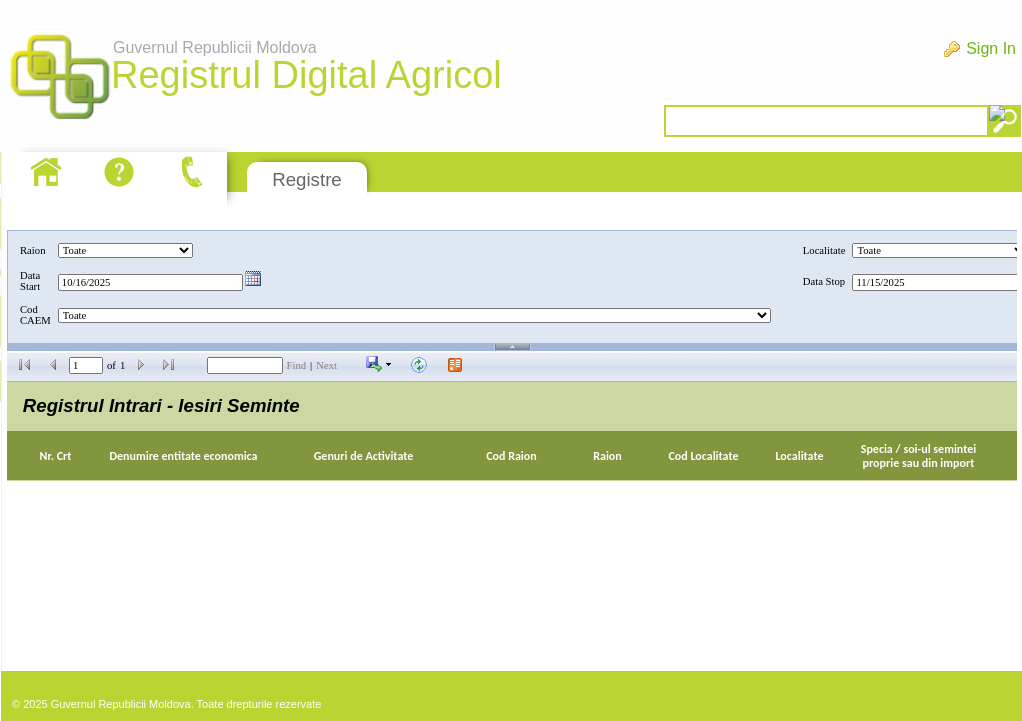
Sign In (991, 48)
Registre (306, 179)
